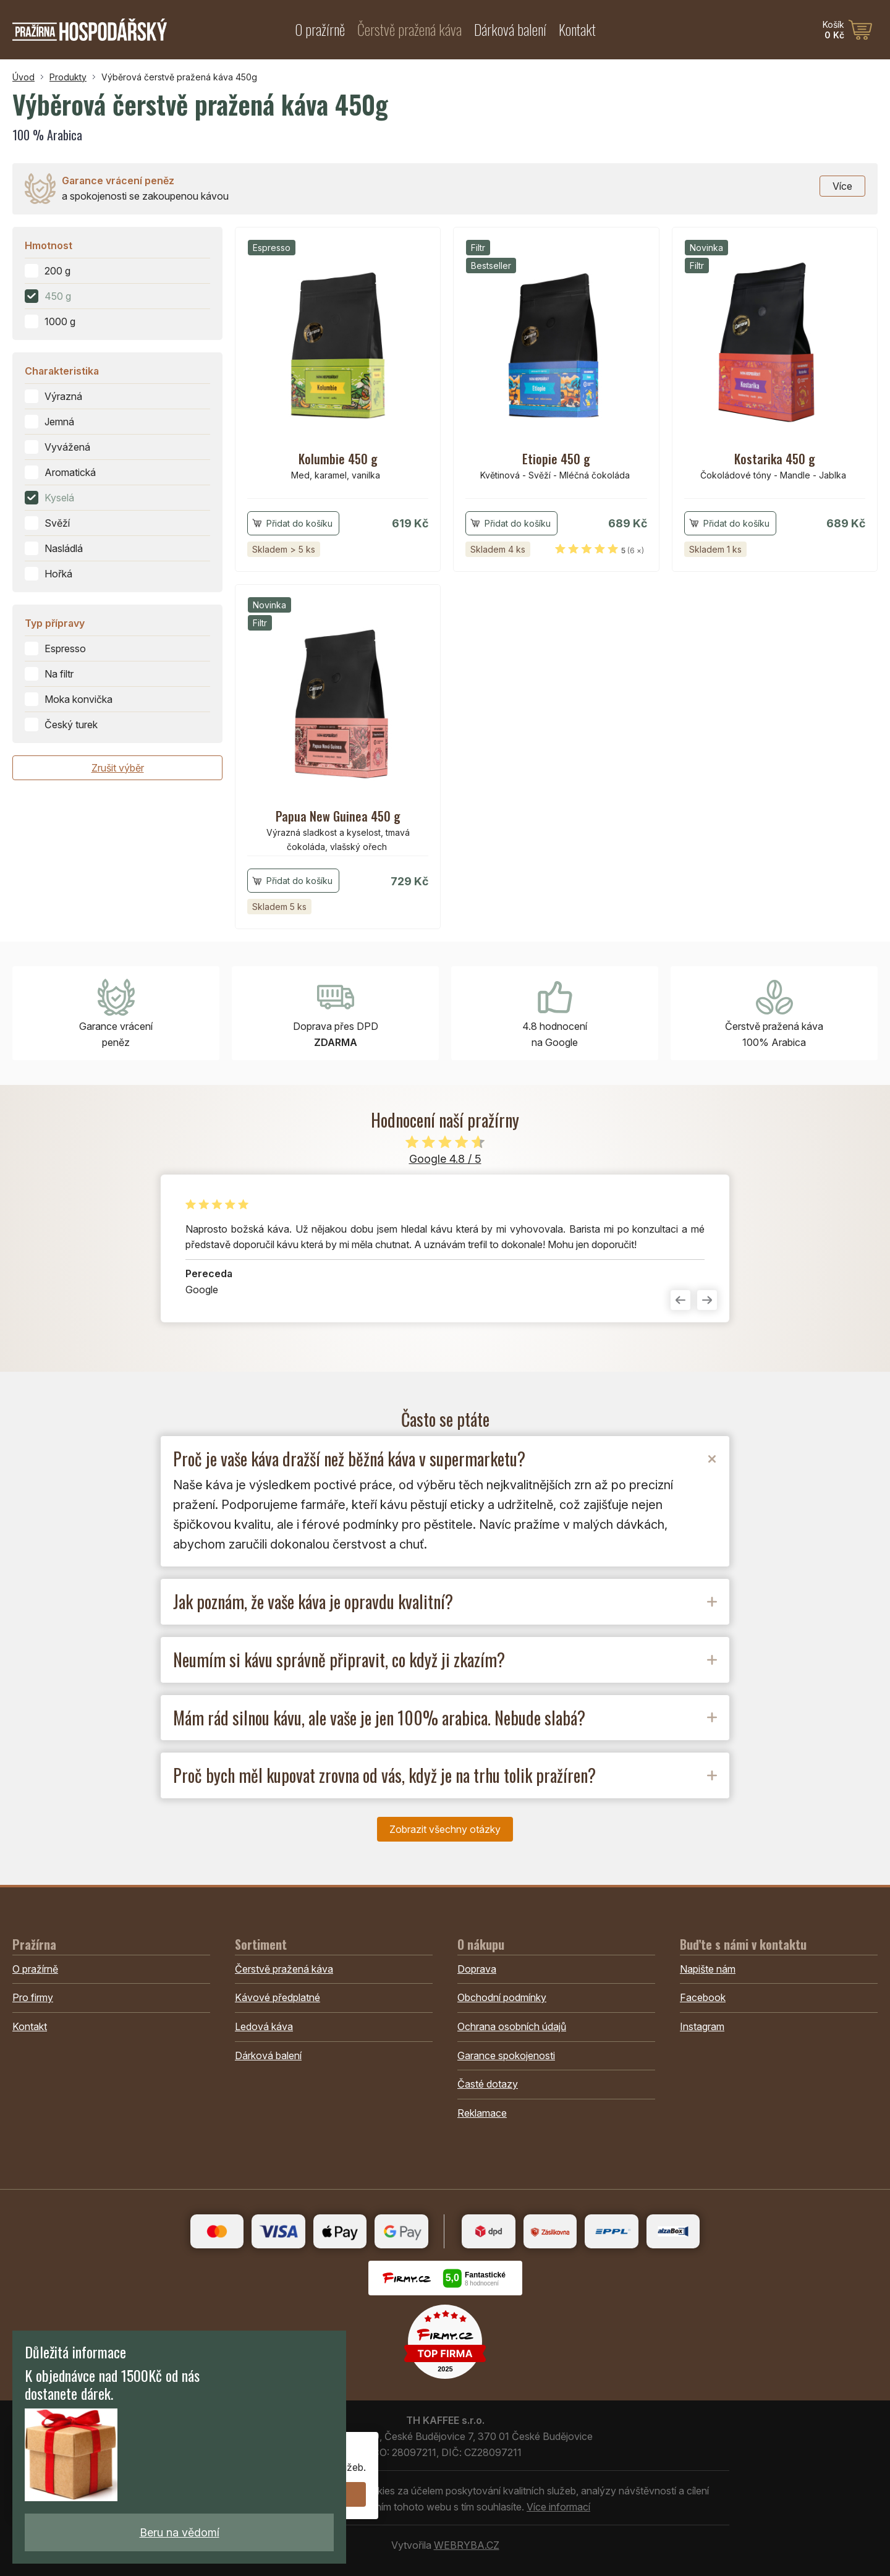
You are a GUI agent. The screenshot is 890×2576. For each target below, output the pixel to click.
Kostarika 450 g (774, 458)
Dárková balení (510, 29)
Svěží (57, 523)
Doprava (476, 1969)
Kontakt (577, 29)
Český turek (71, 724)
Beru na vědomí (179, 2532)
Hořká (58, 573)
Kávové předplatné (277, 1997)
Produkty (68, 77)
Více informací (558, 2507)
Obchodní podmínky (501, 1997)
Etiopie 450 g (556, 458)
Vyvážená (67, 447)
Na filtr (59, 674)
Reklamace (482, 2113)
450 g (57, 296)
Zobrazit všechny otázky (445, 1829)
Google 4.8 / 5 (445, 1158)
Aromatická (70, 472)
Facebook (703, 1997)
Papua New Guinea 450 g (338, 816)
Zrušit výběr (117, 768)
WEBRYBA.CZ (466, 2545)
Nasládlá (63, 548)
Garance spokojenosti (506, 2055)
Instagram (702, 2026)
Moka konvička (78, 699)
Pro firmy (32, 1997)
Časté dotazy (487, 2084)
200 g (57, 271)
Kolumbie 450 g (338, 458)
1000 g (59, 321)
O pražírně (320, 29)
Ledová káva (264, 2026)
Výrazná (63, 396)
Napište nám (707, 1969)
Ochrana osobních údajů (511, 2026)
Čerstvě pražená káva (409, 29)
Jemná (59, 421)
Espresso (65, 648)
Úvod (23, 77)
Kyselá (59, 497)
